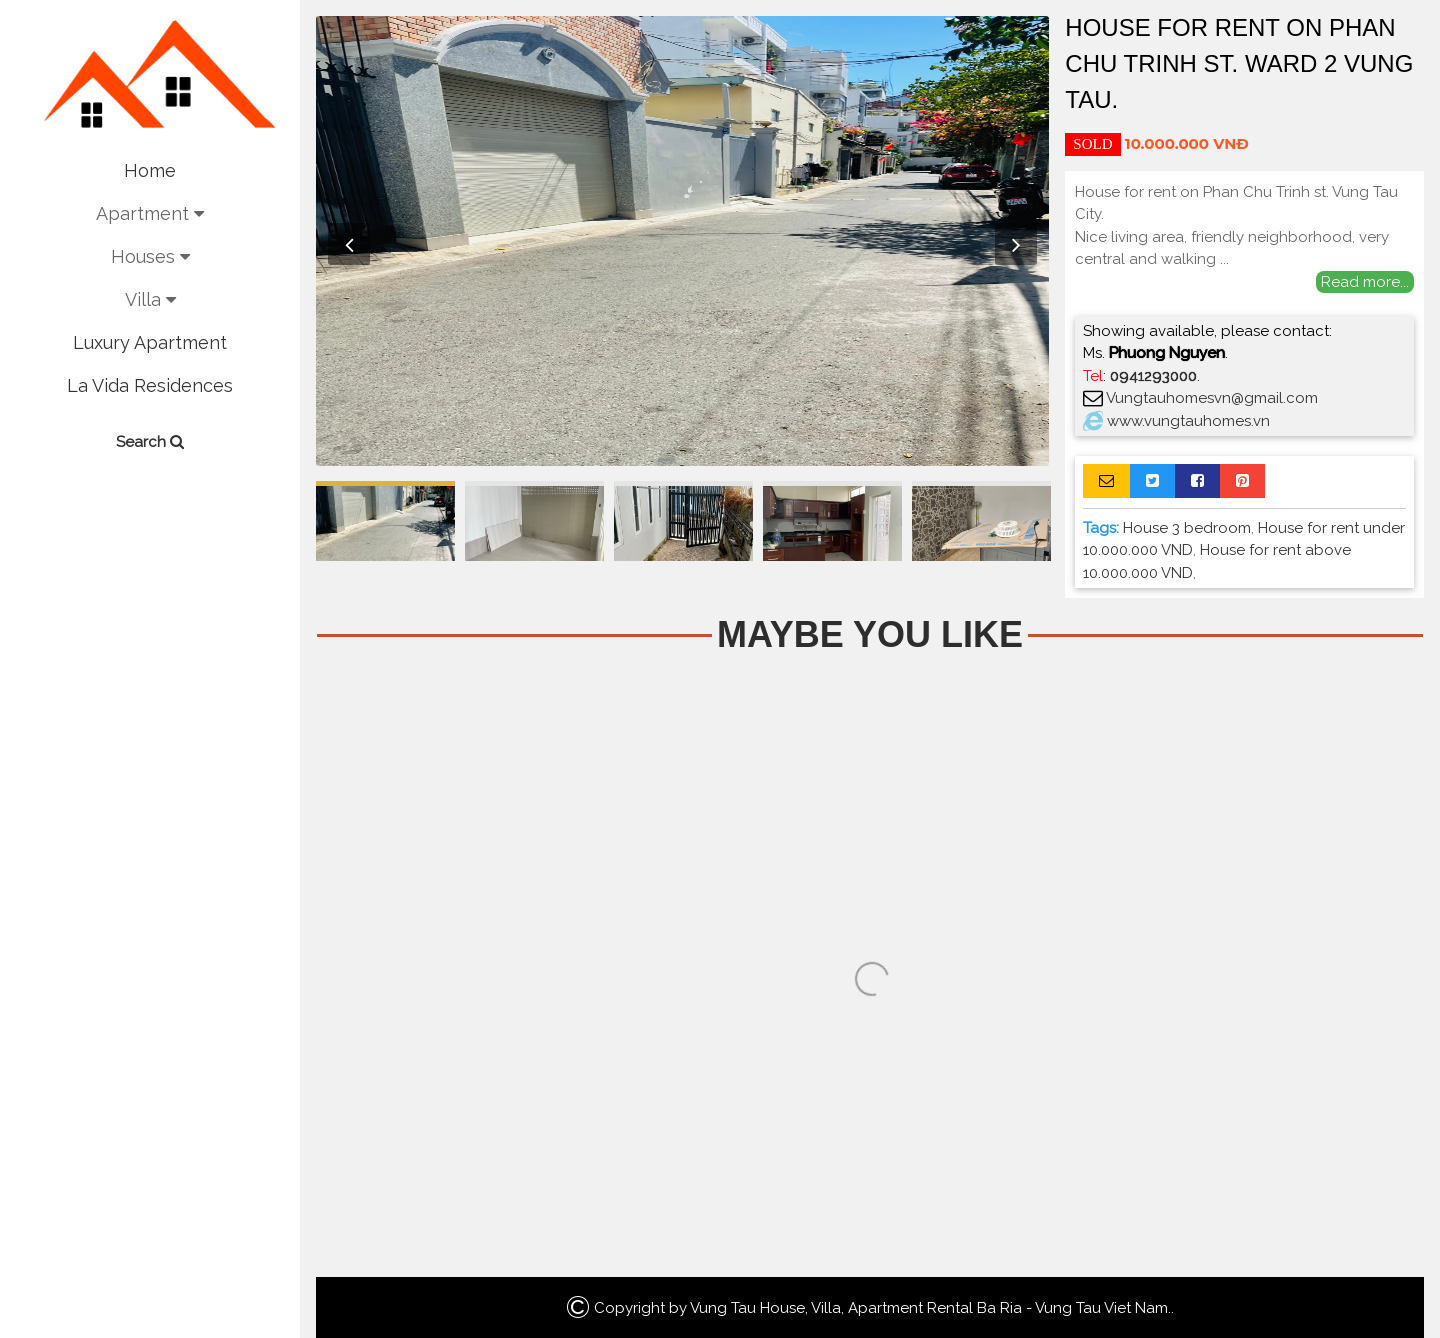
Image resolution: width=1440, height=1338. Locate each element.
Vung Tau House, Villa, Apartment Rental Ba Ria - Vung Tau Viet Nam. (930, 1308)
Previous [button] (349, 244)
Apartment (150, 213)
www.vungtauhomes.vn (1188, 421)
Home (150, 170)
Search (150, 442)
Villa (150, 299)
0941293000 (1153, 376)
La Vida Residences (150, 385)
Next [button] (1016, 244)
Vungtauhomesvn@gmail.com (1212, 398)
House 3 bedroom (1187, 528)
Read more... (1365, 282)
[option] (682, 241)
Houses (150, 256)
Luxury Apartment (150, 342)
